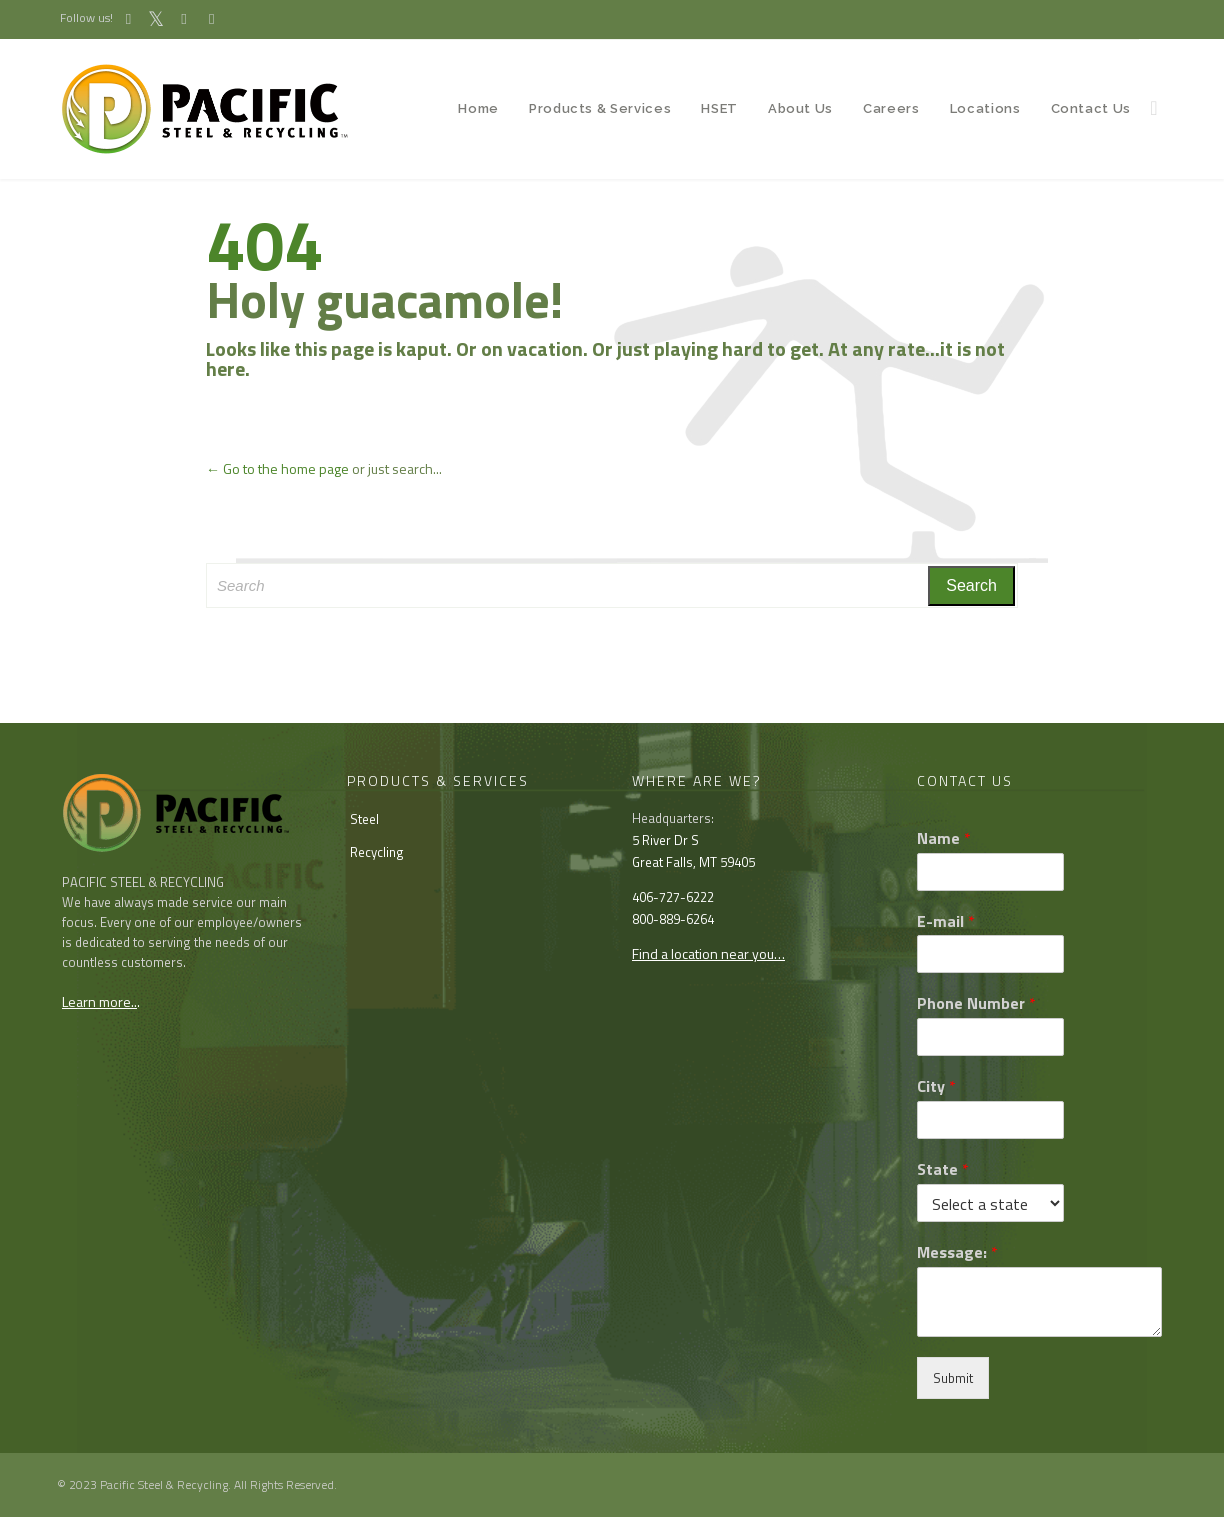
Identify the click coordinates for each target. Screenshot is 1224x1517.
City (936, 1086)
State (943, 1169)
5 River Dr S (665, 840)
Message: (957, 1252)
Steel (364, 819)
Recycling (377, 852)
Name (944, 838)
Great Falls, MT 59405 (693, 862)
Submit (953, 1378)
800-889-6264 (673, 919)
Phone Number (976, 1003)
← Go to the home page (277, 468)
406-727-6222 (673, 897)
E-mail (946, 921)
